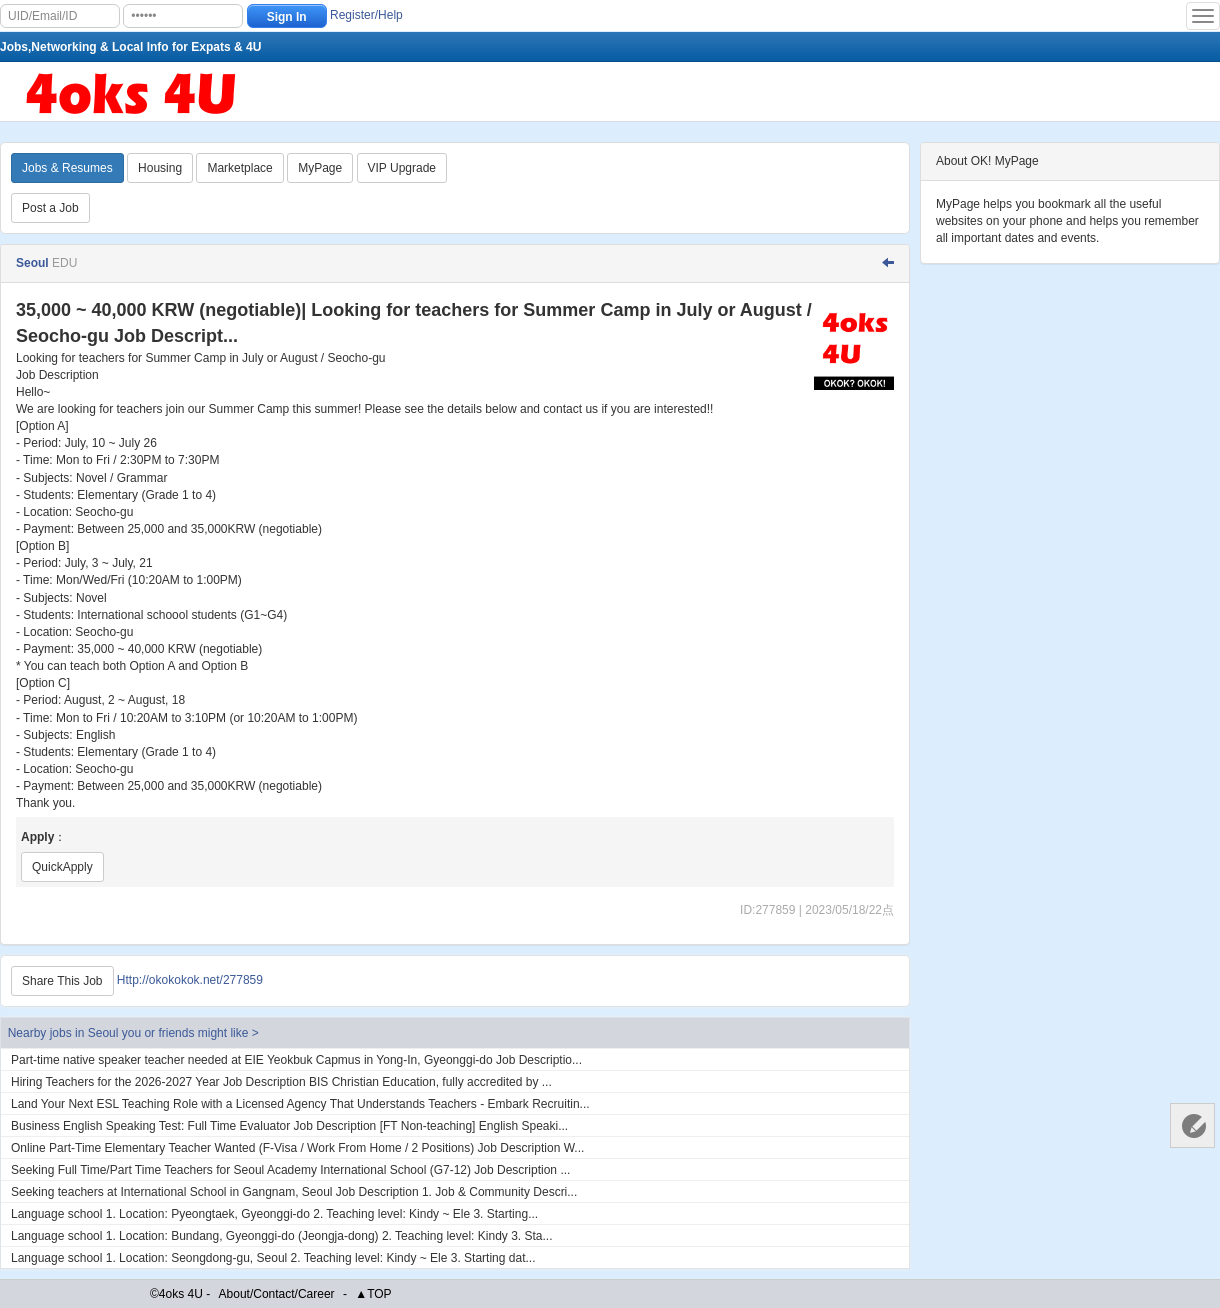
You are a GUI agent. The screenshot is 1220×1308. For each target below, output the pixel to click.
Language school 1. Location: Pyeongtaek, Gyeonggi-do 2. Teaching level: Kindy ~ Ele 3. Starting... (274, 1214)
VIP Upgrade (402, 168)
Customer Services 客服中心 (1192, 1125)
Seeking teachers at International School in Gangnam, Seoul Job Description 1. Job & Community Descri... (294, 1192)
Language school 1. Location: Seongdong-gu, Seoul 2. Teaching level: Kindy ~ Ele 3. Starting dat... (273, 1258)
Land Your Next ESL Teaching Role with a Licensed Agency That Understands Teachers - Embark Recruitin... (300, 1104)
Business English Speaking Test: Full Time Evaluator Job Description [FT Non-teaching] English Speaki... (289, 1126)
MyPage (320, 168)
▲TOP (373, 1294)
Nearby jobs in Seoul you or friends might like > (133, 1033)
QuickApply (62, 867)
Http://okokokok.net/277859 (190, 981)
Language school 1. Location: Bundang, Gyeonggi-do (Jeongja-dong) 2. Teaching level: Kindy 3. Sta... (282, 1236)
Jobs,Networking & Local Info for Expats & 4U (130, 47)
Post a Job (50, 208)
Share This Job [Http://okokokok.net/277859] (62, 981)
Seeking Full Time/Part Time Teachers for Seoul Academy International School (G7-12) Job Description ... (290, 1170)
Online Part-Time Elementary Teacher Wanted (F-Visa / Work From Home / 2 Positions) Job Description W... (297, 1148)
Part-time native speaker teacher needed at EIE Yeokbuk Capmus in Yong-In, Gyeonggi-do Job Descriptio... (296, 1060)
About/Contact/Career (277, 1294)
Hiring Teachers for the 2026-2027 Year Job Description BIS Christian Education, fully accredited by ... (281, 1082)
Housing (160, 168)
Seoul (34, 263)
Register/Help (366, 15)
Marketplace (239, 168)
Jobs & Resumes (67, 168)
